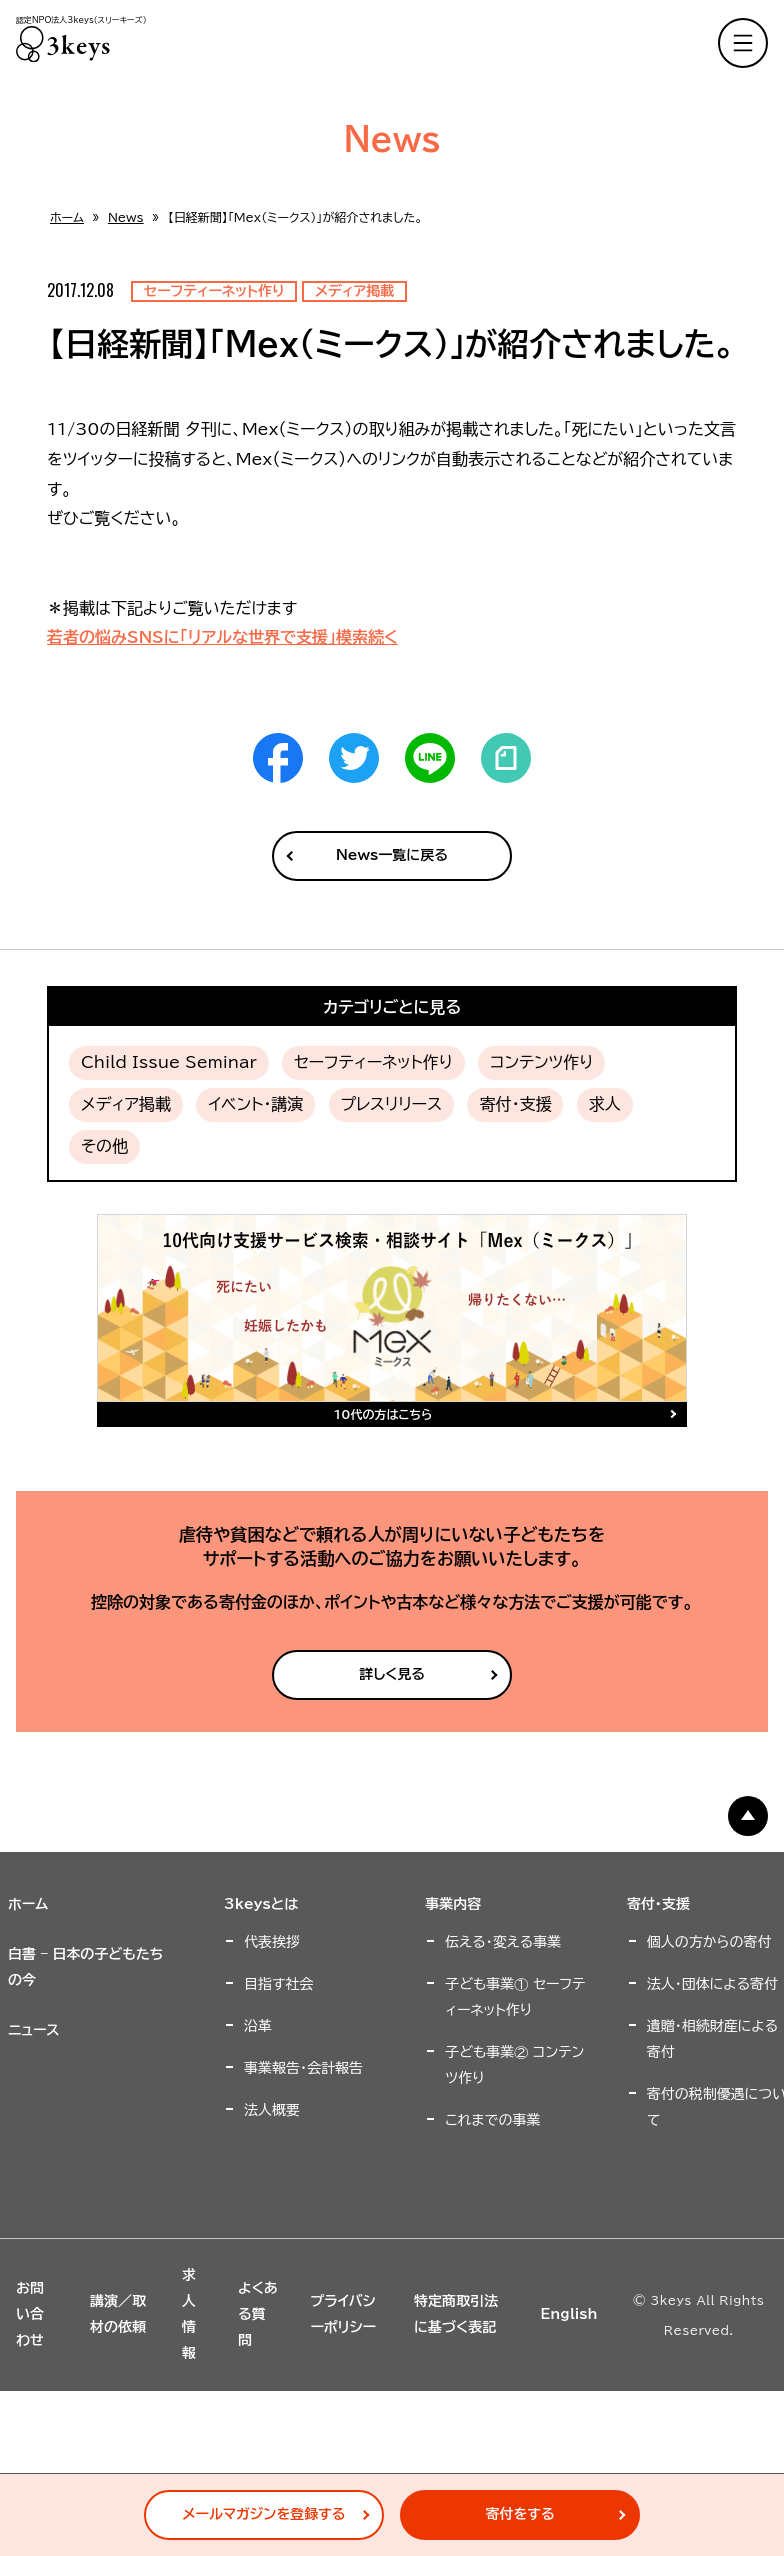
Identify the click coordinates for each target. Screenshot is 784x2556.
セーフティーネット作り (373, 1062)
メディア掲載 (126, 1104)
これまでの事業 (492, 2120)
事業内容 (453, 1904)
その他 (104, 1146)
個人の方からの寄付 (709, 1942)
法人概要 (272, 2110)
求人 (605, 1104)
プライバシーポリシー (343, 2314)
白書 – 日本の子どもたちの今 (86, 1967)
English (568, 2314)
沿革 (258, 2026)
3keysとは (261, 1904)
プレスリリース (392, 1104)
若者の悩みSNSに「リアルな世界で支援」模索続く (222, 637)
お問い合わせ (30, 2314)
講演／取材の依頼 (118, 2314)
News (126, 217)
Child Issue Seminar (169, 1062)
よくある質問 (258, 2314)
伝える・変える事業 (503, 1942)
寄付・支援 (515, 1104)
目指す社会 (278, 1984)
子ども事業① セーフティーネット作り (515, 1997)
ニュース (34, 2030)
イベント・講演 (255, 1104)
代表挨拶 (272, 1942)
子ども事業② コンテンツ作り (514, 2065)
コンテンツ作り (541, 1062)
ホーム (67, 217)
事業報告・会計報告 (303, 2068)
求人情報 (189, 2314)
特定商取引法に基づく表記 (456, 2314)
